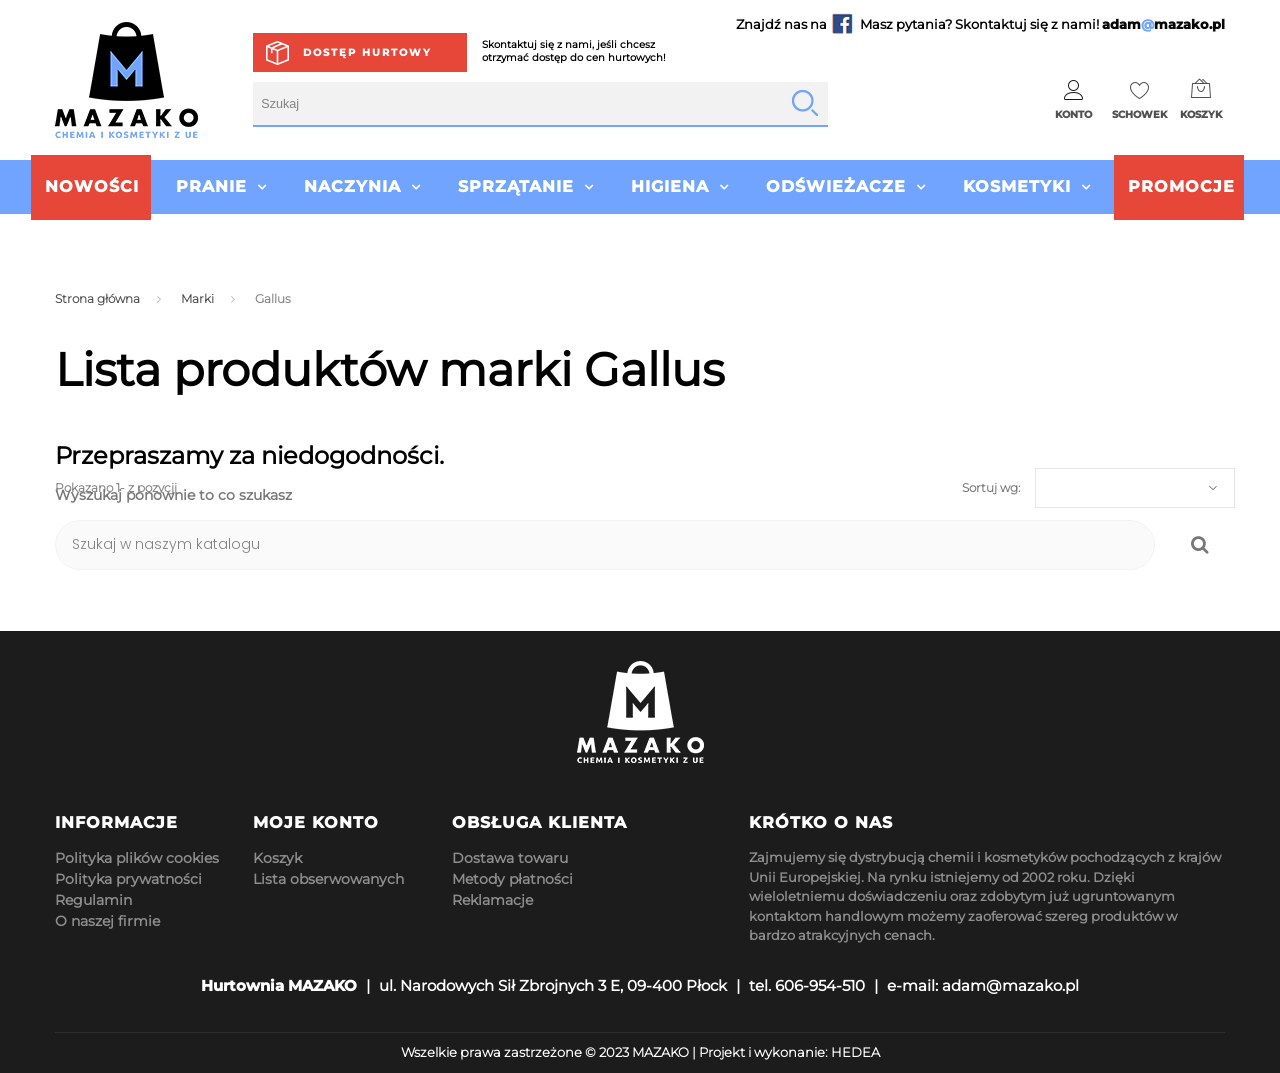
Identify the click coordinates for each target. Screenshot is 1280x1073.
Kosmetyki (1017, 186)
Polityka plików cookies (137, 858)
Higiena (670, 186)
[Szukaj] (605, 545)
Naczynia (352, 186)
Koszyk (277, 858)
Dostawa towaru (510, 858)
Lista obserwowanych (328, 879)
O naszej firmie (107, 921)
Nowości (92, 186)
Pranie (211, 186)
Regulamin (93, 900)
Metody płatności (512, 879)
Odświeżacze (836, 186)
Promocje (1181, 186)
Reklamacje (492, 900)
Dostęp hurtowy (367, 52)
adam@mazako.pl (1010, 985)
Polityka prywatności (128, 879)
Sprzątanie (516, 186)
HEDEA (855, 1052)
